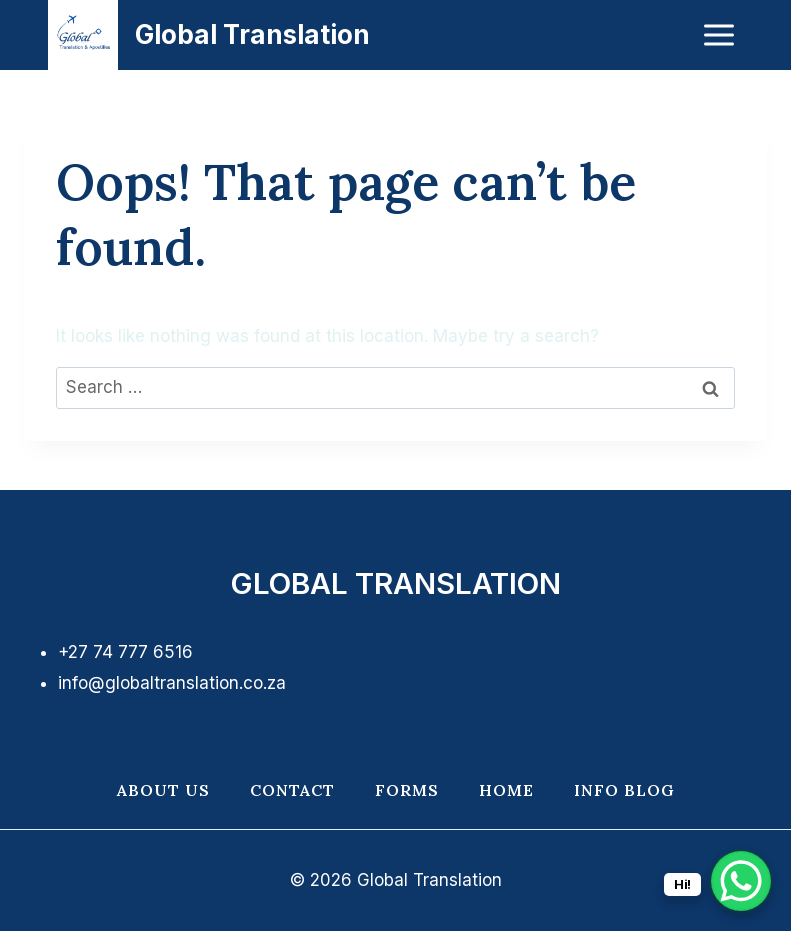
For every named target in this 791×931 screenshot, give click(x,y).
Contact (292, 790)
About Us (163, 790)
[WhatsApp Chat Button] (741, 881)
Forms (407, 790)
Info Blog (624, 790)
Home (506, 790)
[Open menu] (719, 34)
